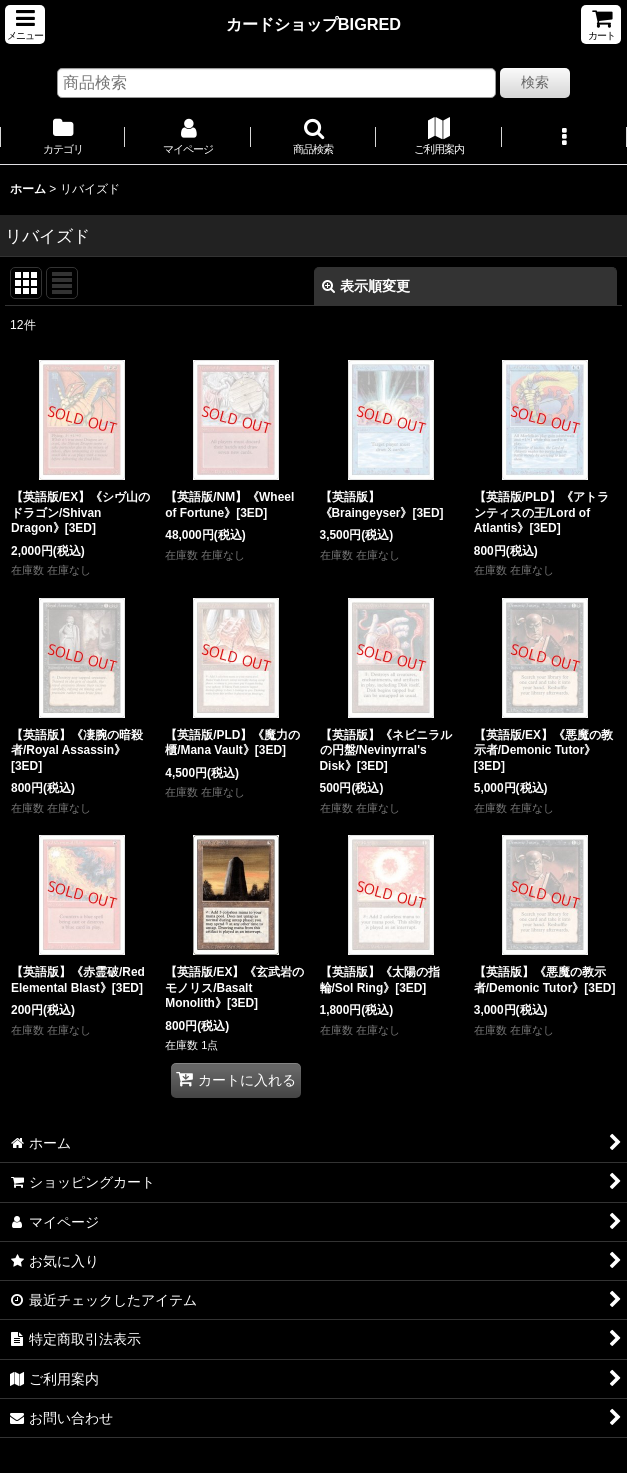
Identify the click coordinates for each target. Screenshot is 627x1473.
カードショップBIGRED (313, 24)
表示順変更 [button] (366, 286)
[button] (25, 24)
